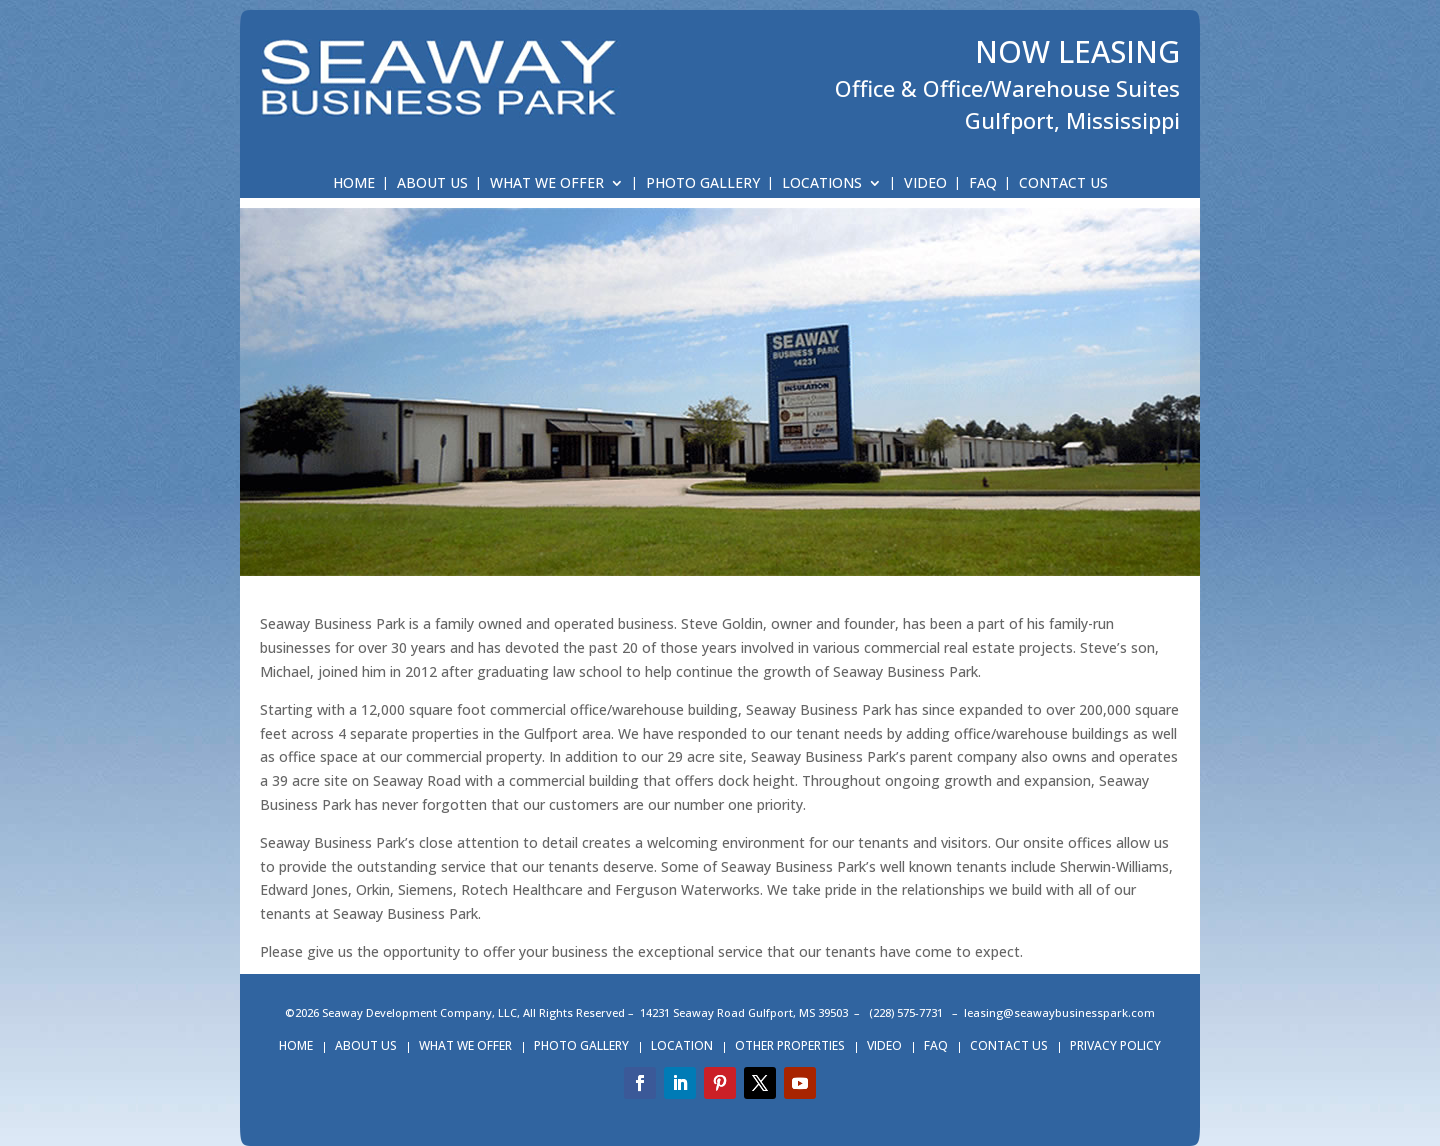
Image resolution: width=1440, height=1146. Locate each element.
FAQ (983, 184)
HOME (354, 184)
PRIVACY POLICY (1115, 1046)
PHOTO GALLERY (703, 184)
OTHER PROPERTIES (790, 1046)
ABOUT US (432, 184)
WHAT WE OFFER (547, 184)
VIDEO (925, 184)
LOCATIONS (822, 184)
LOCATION (682, 1046)
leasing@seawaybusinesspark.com (1059, 1012)
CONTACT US (1063, 184)
